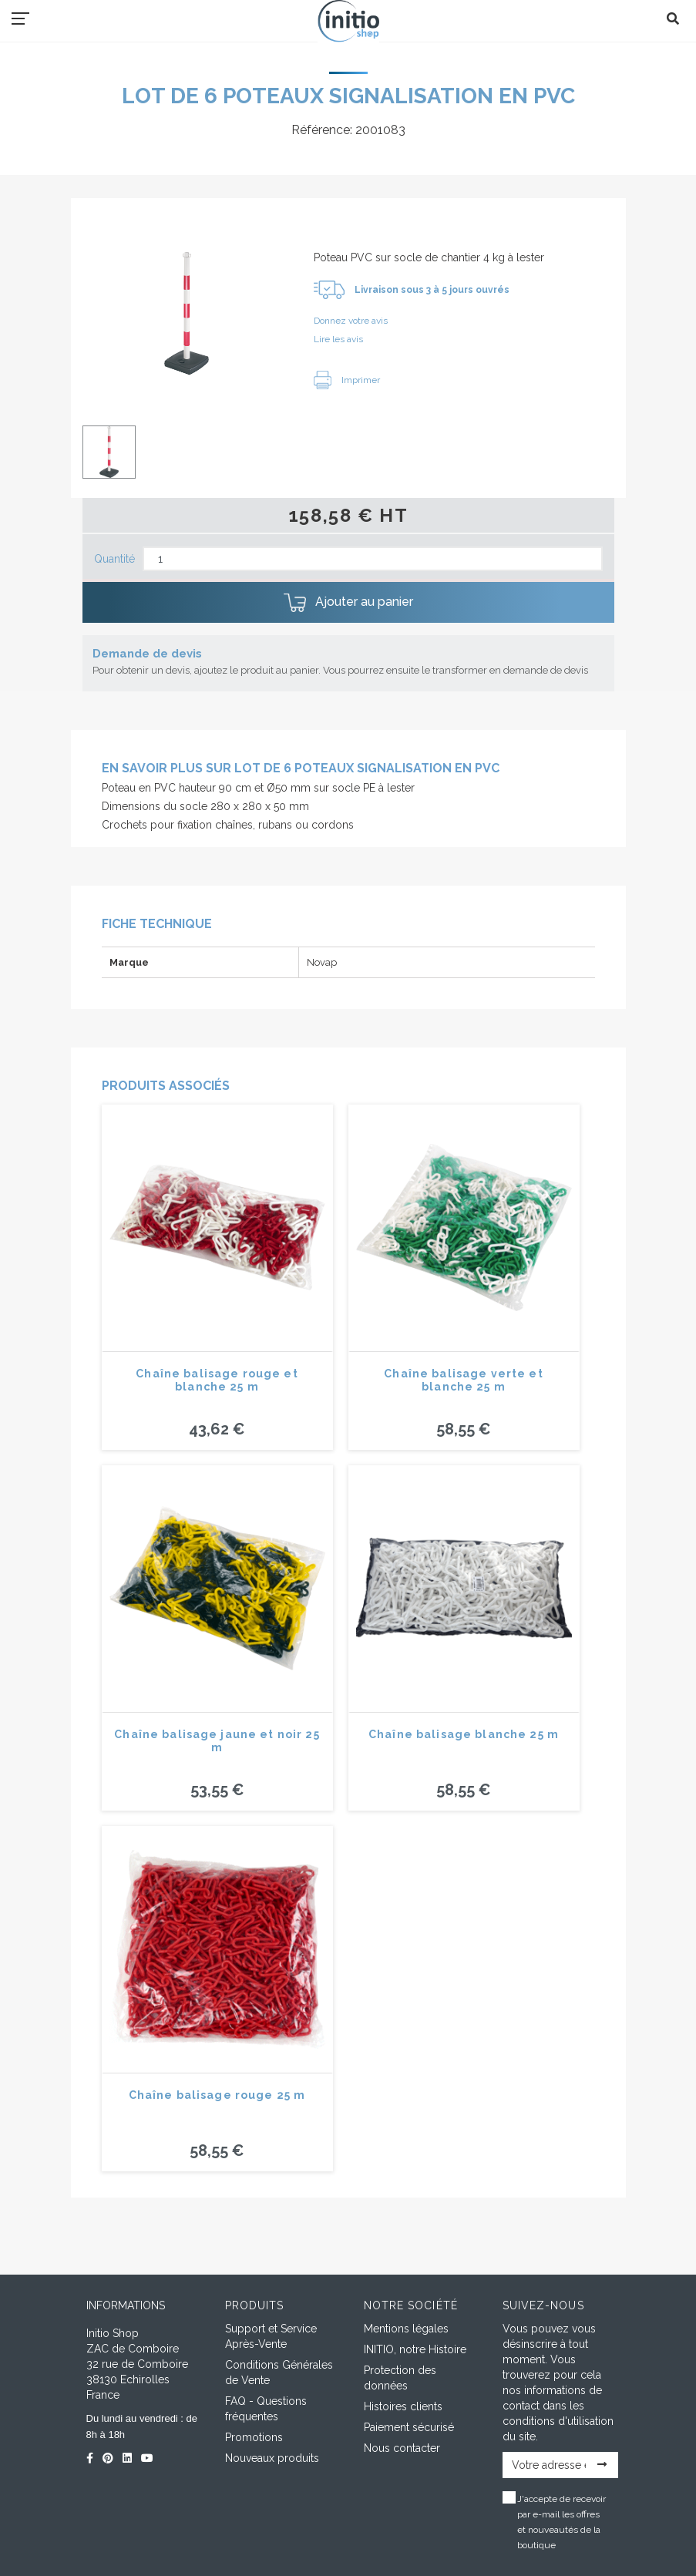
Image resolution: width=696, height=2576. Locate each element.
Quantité (114, 559)
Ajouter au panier (348, 603)
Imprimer (347, 380)
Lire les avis (338, 339)
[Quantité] (372, 559)
